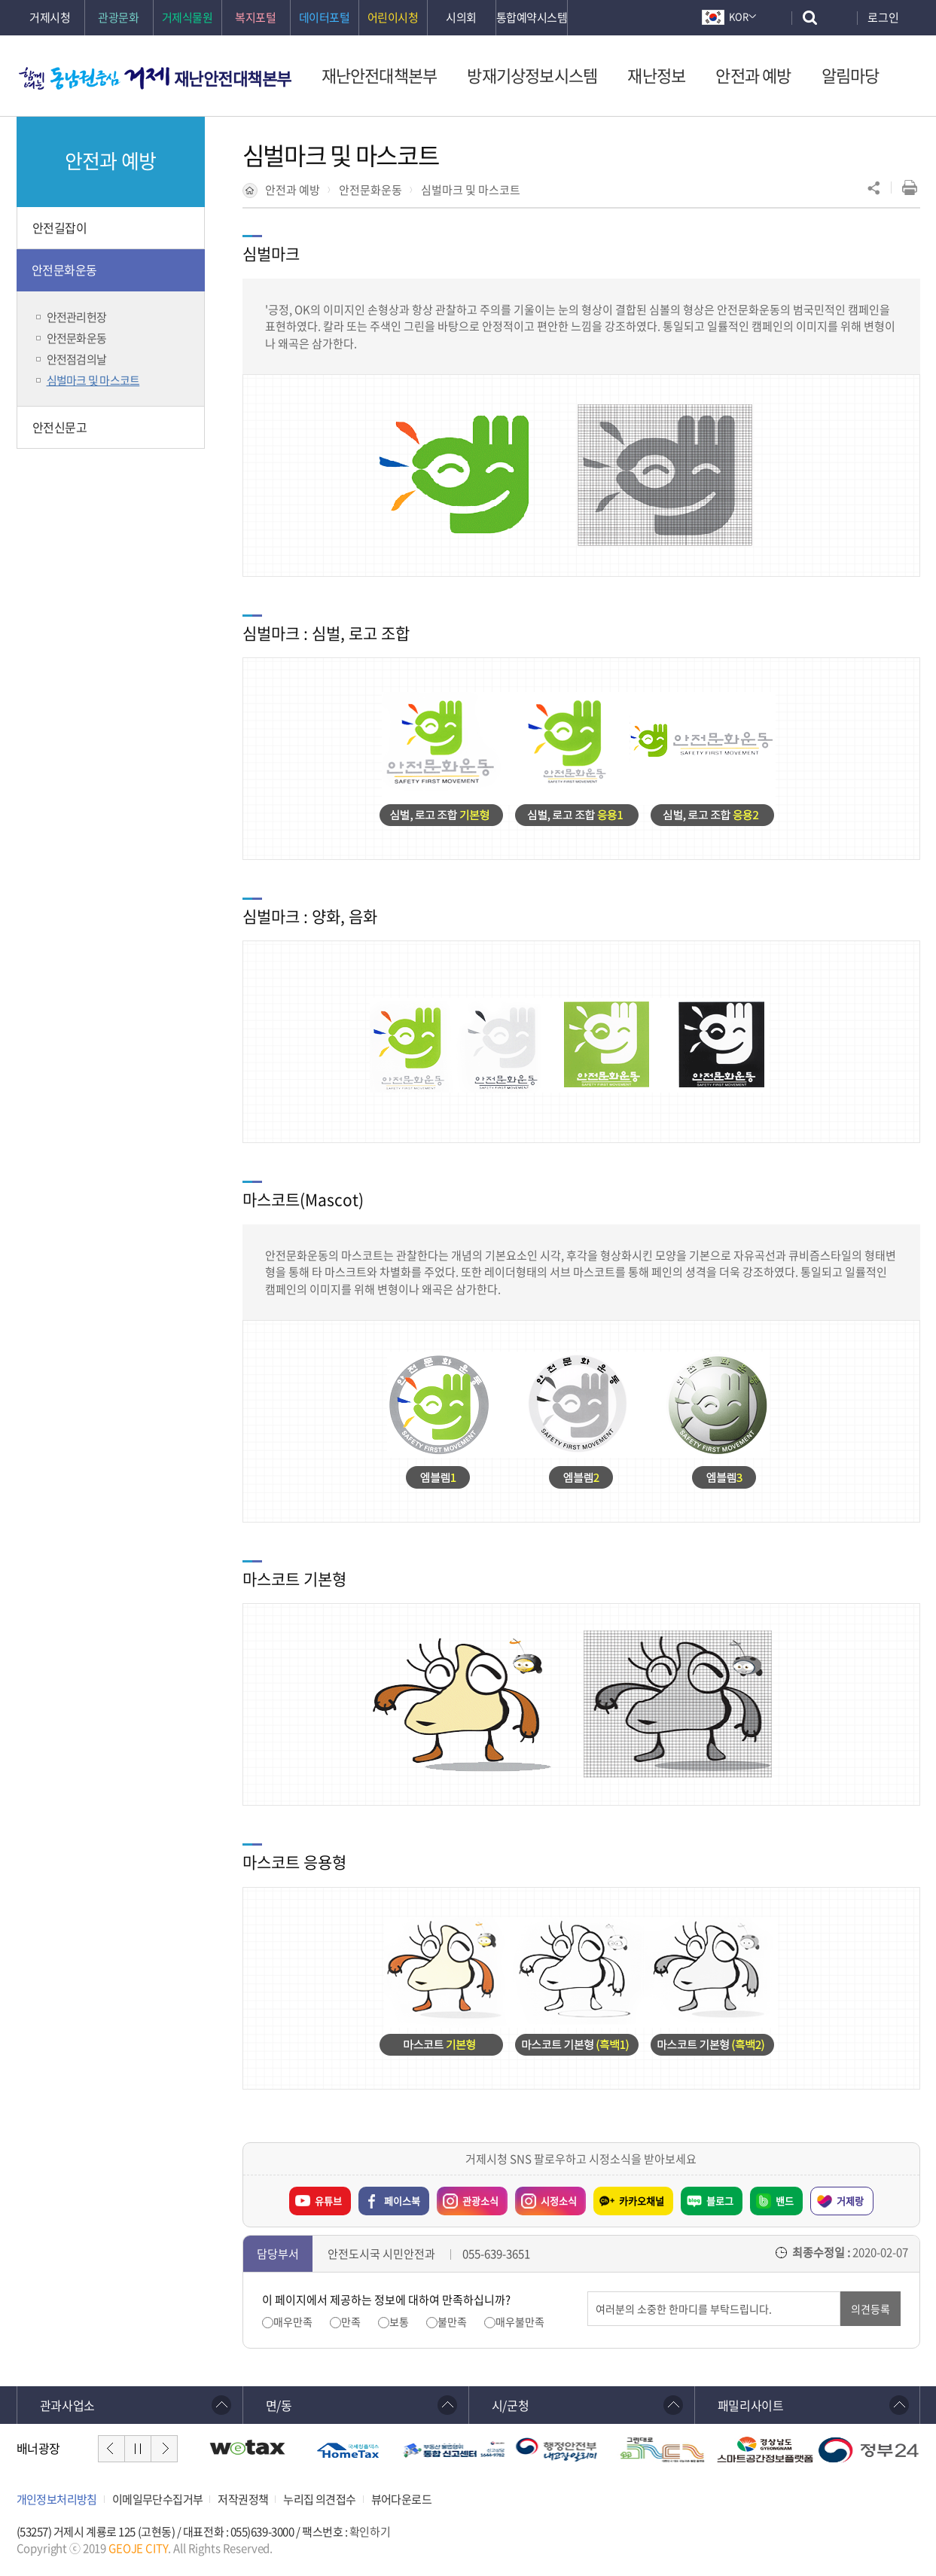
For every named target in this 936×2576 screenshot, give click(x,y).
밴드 (785, 2200)
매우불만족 (519, 2321)
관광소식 (467, 2197)
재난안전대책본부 (232, 78)
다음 (164, 2448)
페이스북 (402, 2200)
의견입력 (587, 2291)
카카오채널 (641, 2200)
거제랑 (850, 2200)
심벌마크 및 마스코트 (470, 190)
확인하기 (369, 2531)
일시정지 (138, 2448)
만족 (351, 2321)
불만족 (452, 2321)
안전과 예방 (292, 190)
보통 (399, 2321)
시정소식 (546, 2197)
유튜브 (328, 2200)
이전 (111, 2448)
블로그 (719, 2200)
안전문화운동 (370, 190)
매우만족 (293, 2321)
